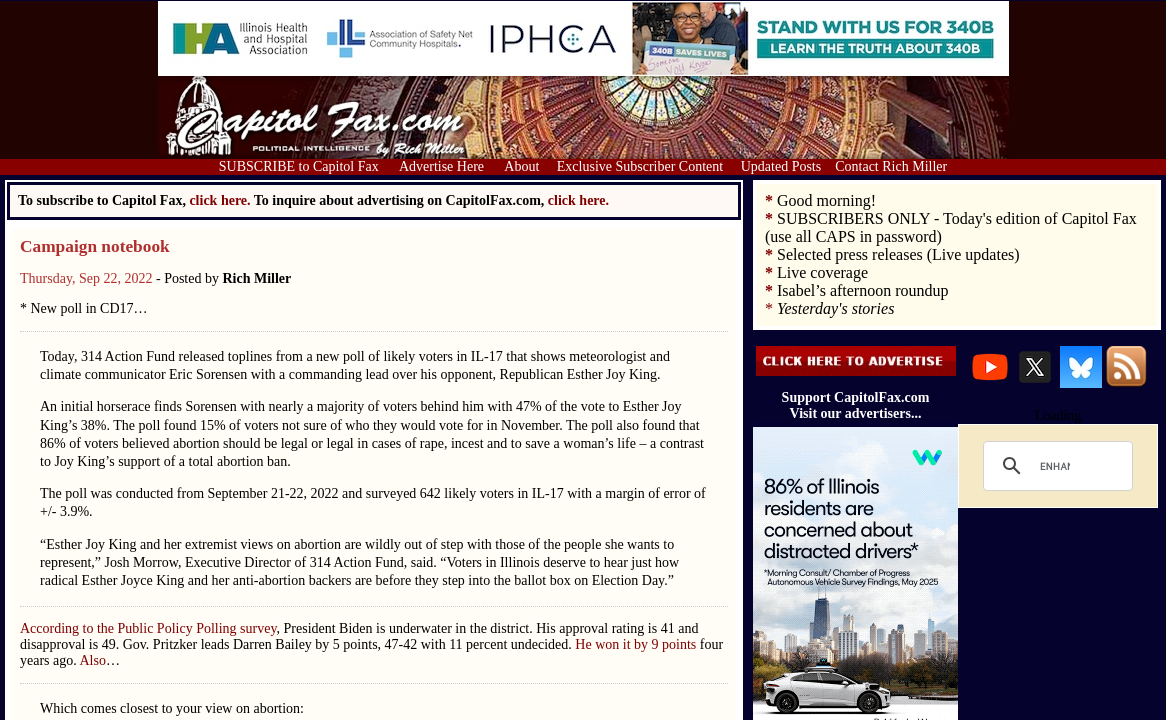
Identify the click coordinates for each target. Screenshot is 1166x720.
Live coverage (822, 272)
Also (92, 660)
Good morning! (826, 200)
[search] (1055, 466)
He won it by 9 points (637, 644)
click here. (578, 200)
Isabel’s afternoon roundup (863, 290)
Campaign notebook (95, 246)
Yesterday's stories (835, 308)
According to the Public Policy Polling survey (148, 628)
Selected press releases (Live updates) (898, 254)
